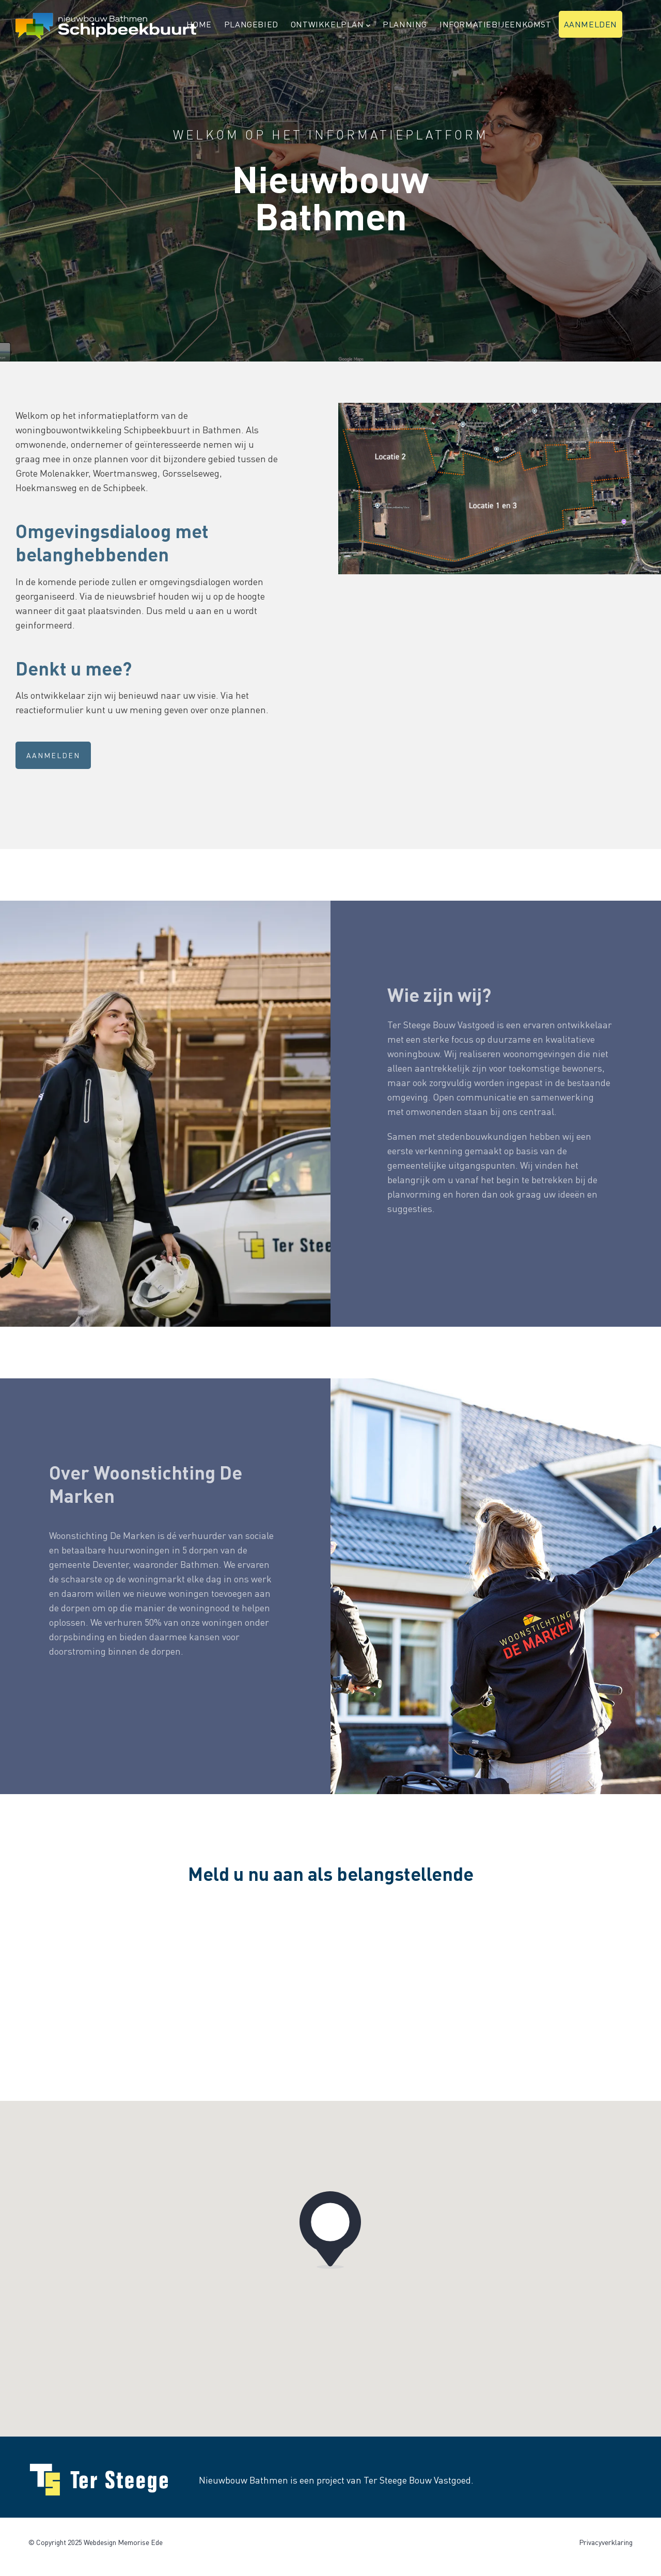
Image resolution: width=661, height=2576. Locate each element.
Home (198, 24)
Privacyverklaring (606, 2542)
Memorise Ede (140, 2542)
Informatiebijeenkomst (495, 24)
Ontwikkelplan (330, 25)
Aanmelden (590, 24)
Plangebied (251, 24)
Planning (405, 24)
